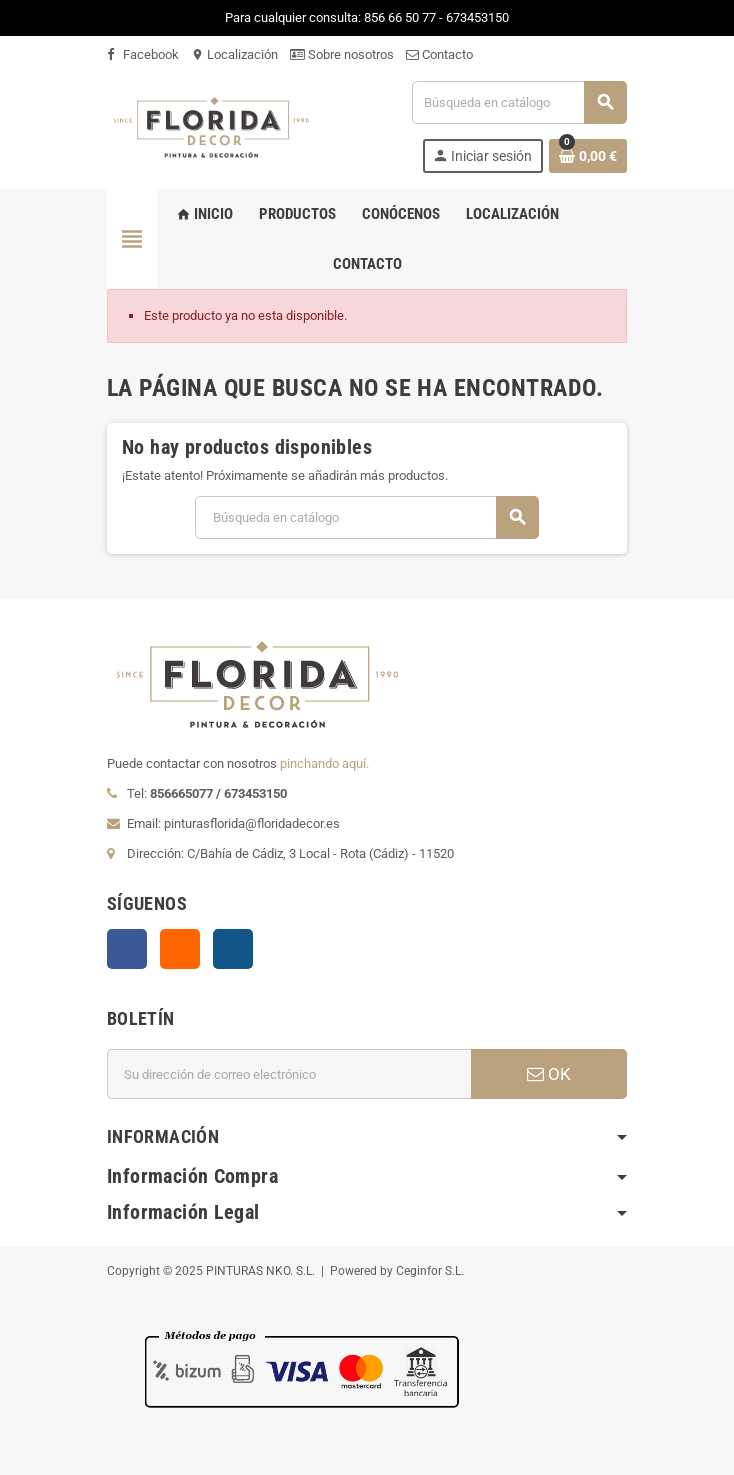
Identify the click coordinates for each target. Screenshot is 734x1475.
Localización (234, 54)
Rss (180, 949)
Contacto (439, 54)
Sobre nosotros (342, 54)
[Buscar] (519, 102)
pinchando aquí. (324, 763)
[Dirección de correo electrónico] (289, 1074)
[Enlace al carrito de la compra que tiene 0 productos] (588, 156)
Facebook (143, 54)
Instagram (233, 949)
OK (549, 1074)
